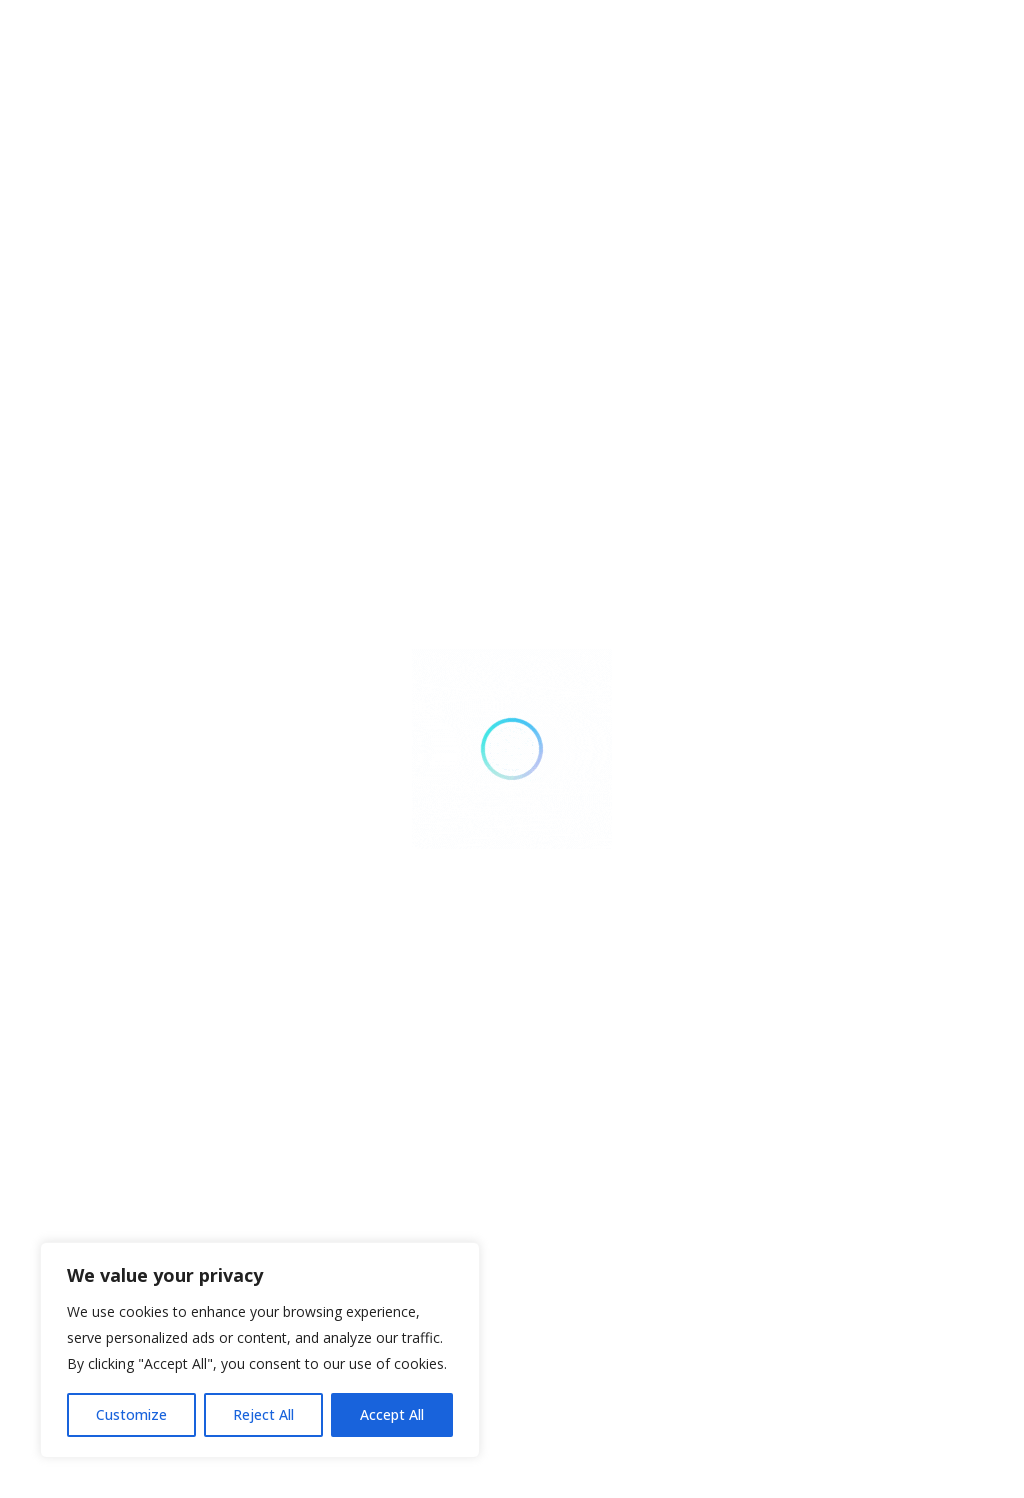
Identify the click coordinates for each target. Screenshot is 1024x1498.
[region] (260, 1350)
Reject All (263, 1414)
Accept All (392, 1414)
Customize (131, 1414)
